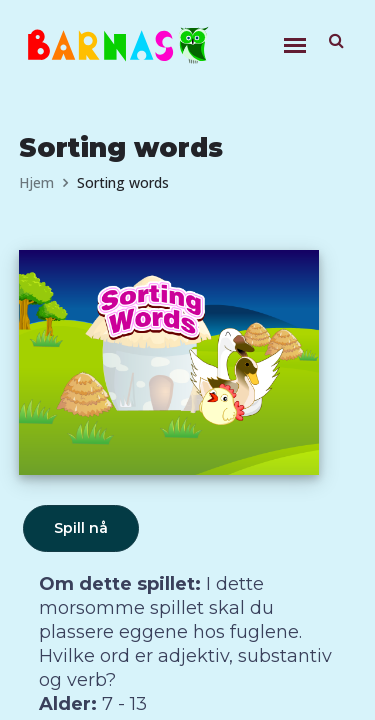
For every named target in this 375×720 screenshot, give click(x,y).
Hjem (36, 182)
